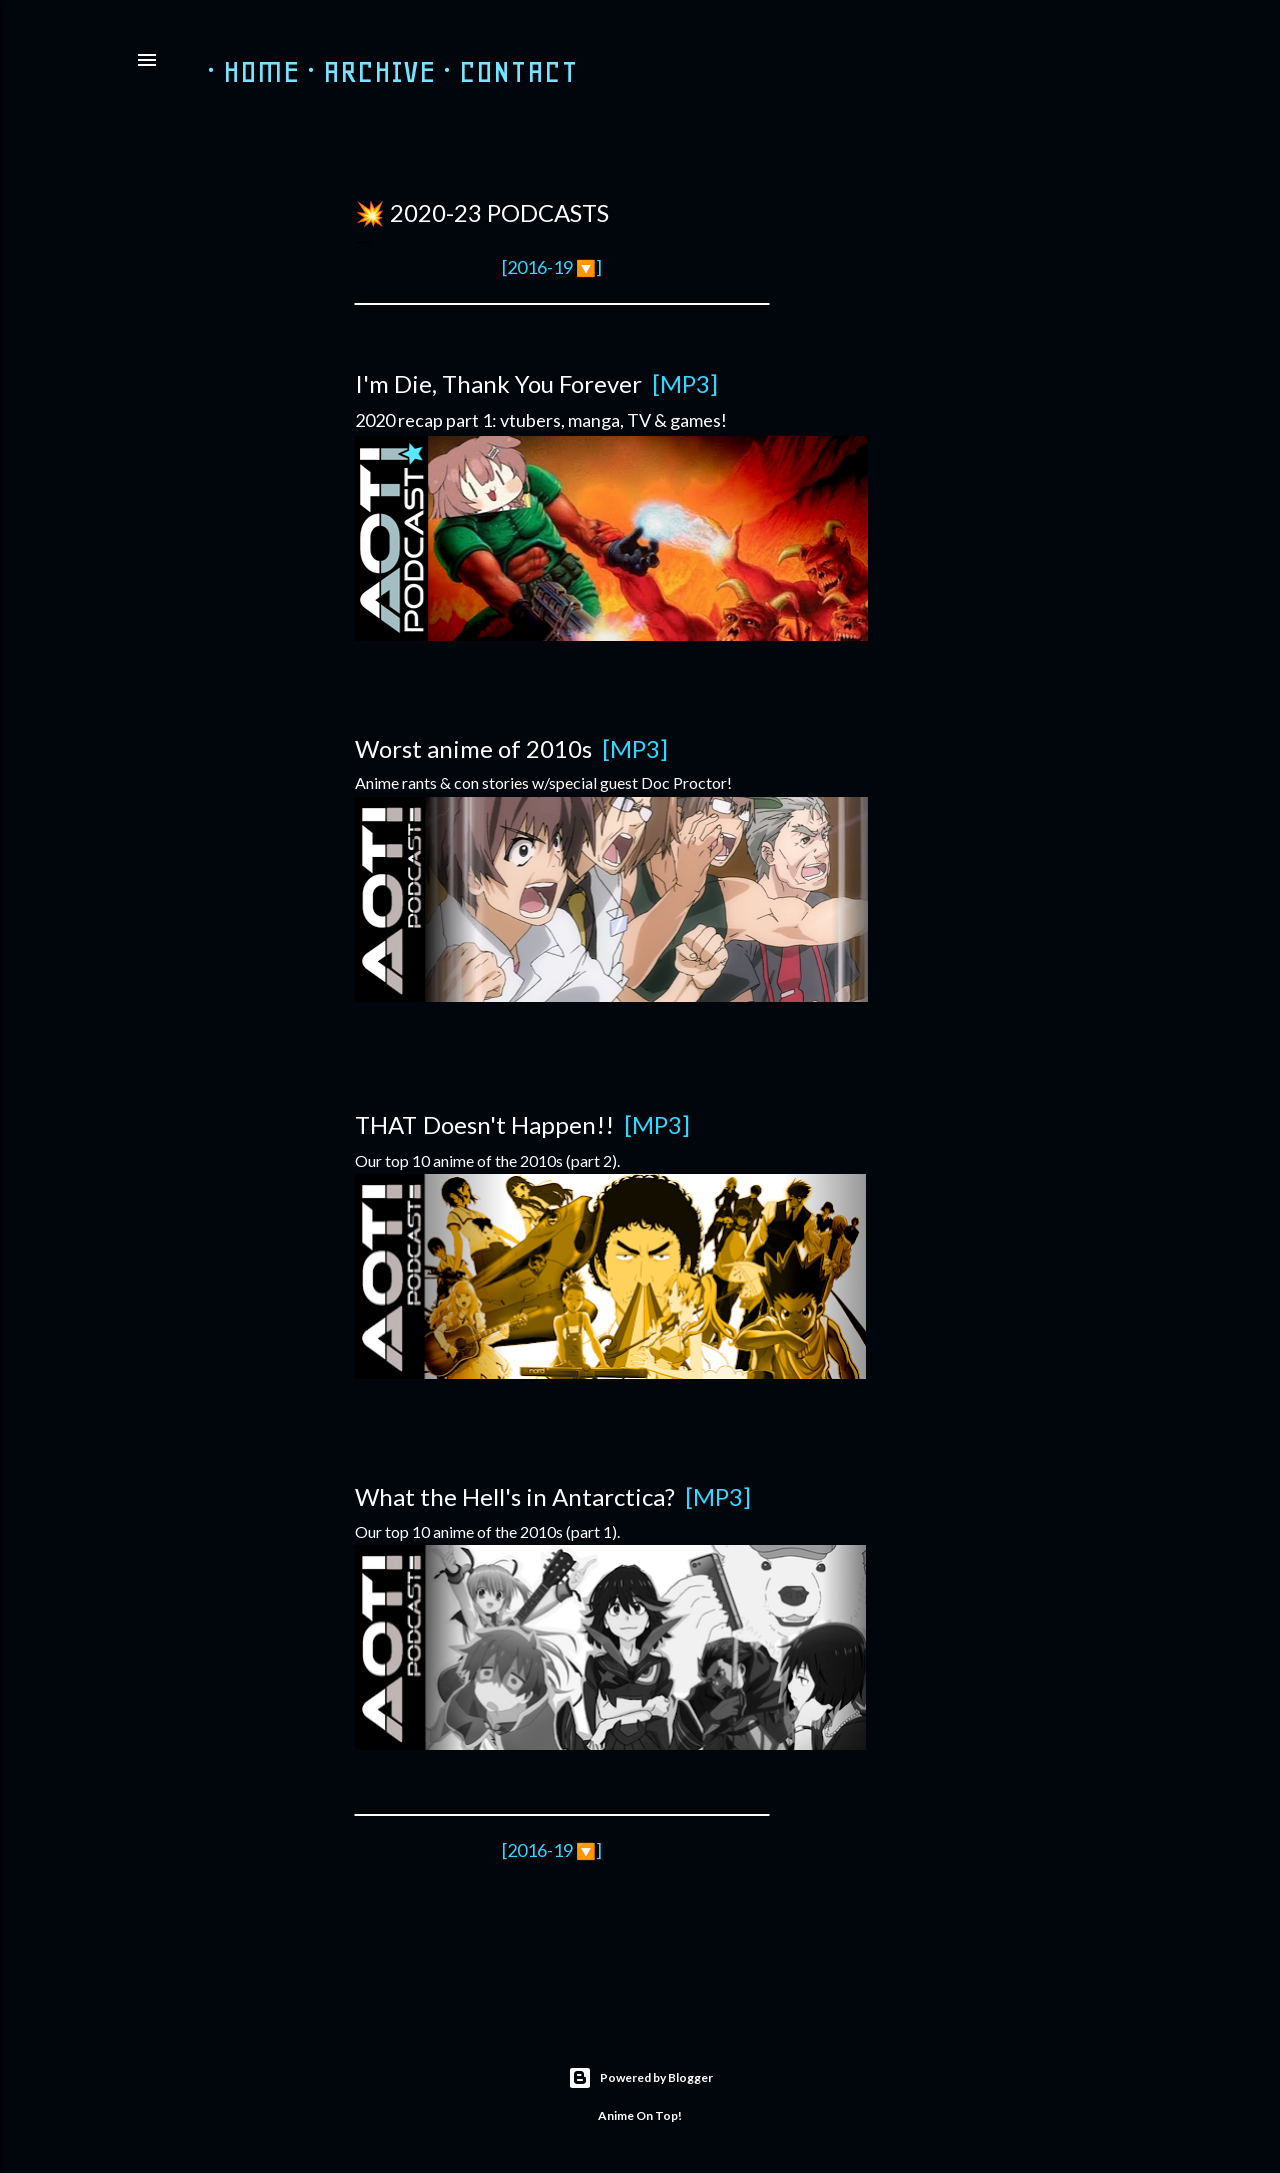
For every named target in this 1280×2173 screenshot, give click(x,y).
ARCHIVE (363, 71)
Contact (502, 71)
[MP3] (635, 748)
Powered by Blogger (640, 2078)
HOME (245, 71)
